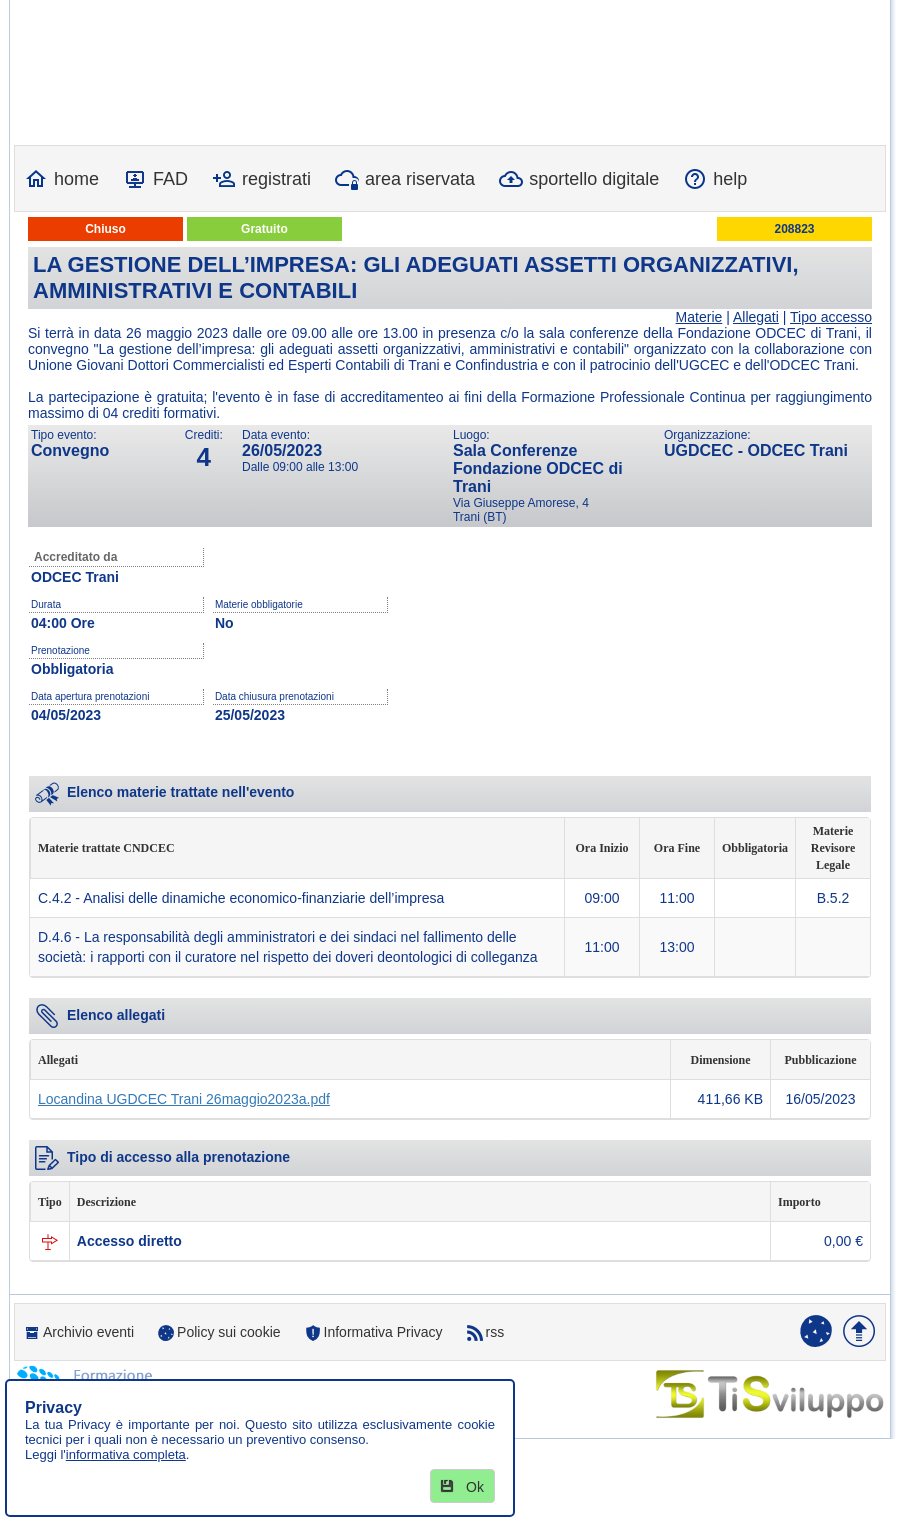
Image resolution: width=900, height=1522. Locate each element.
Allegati (756, 317)
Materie (699, 317)
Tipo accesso (831, 317)
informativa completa (126, 1454)
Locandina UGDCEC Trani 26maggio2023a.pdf (184, 1099)
